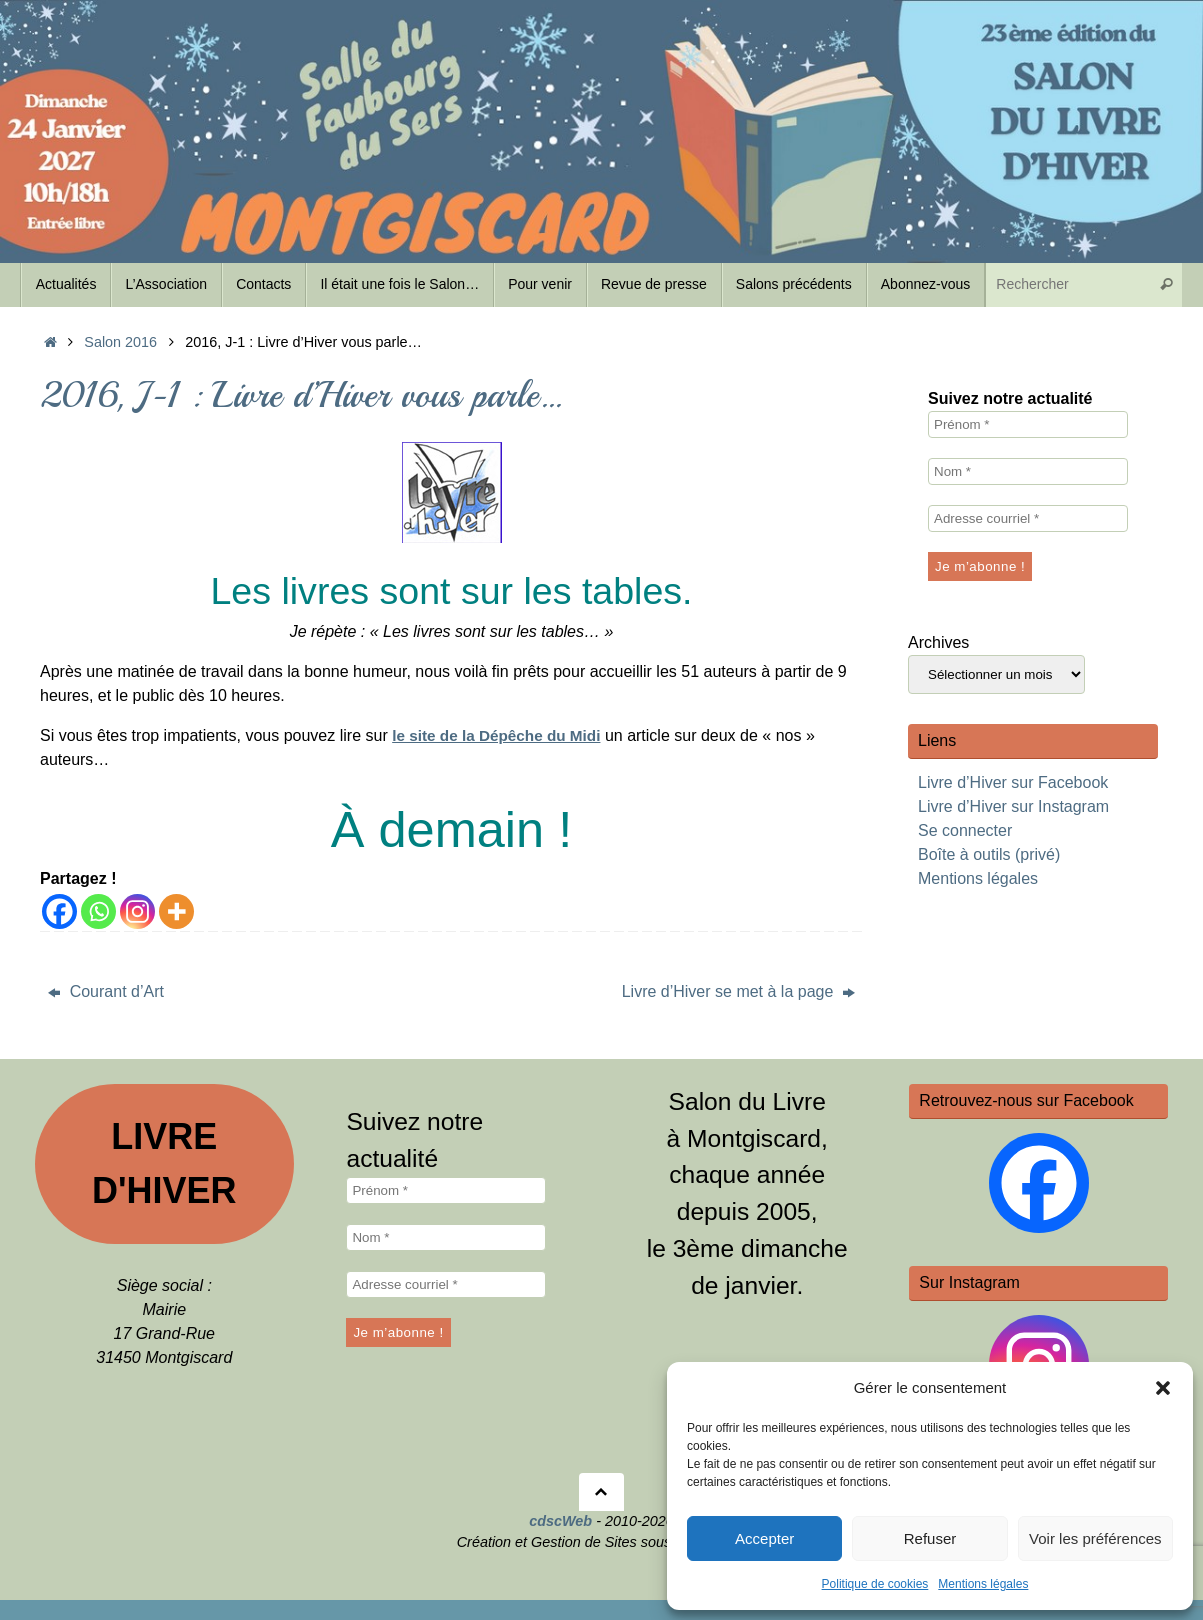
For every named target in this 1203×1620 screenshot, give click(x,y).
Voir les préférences (1095, 1538)
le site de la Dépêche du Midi (501, 735)
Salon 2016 (120, 342)
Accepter (764, 1538)
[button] (1163, 1388)
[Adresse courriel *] (1028, 518)
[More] (176, 911)
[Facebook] (59, 911)
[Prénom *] (1028, 424)
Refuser (930, 1538)
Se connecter (965, 830)
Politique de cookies (875, 1584)
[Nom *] (1028, 471)
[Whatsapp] (98, 911)
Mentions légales (983, 1584)
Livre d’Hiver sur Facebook (1013, 782)
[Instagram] (137, 911)
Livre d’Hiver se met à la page (738, 991)
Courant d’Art (106, 991)
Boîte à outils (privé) (989, 854)
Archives (938, 642)
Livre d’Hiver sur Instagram (1013, 806)
